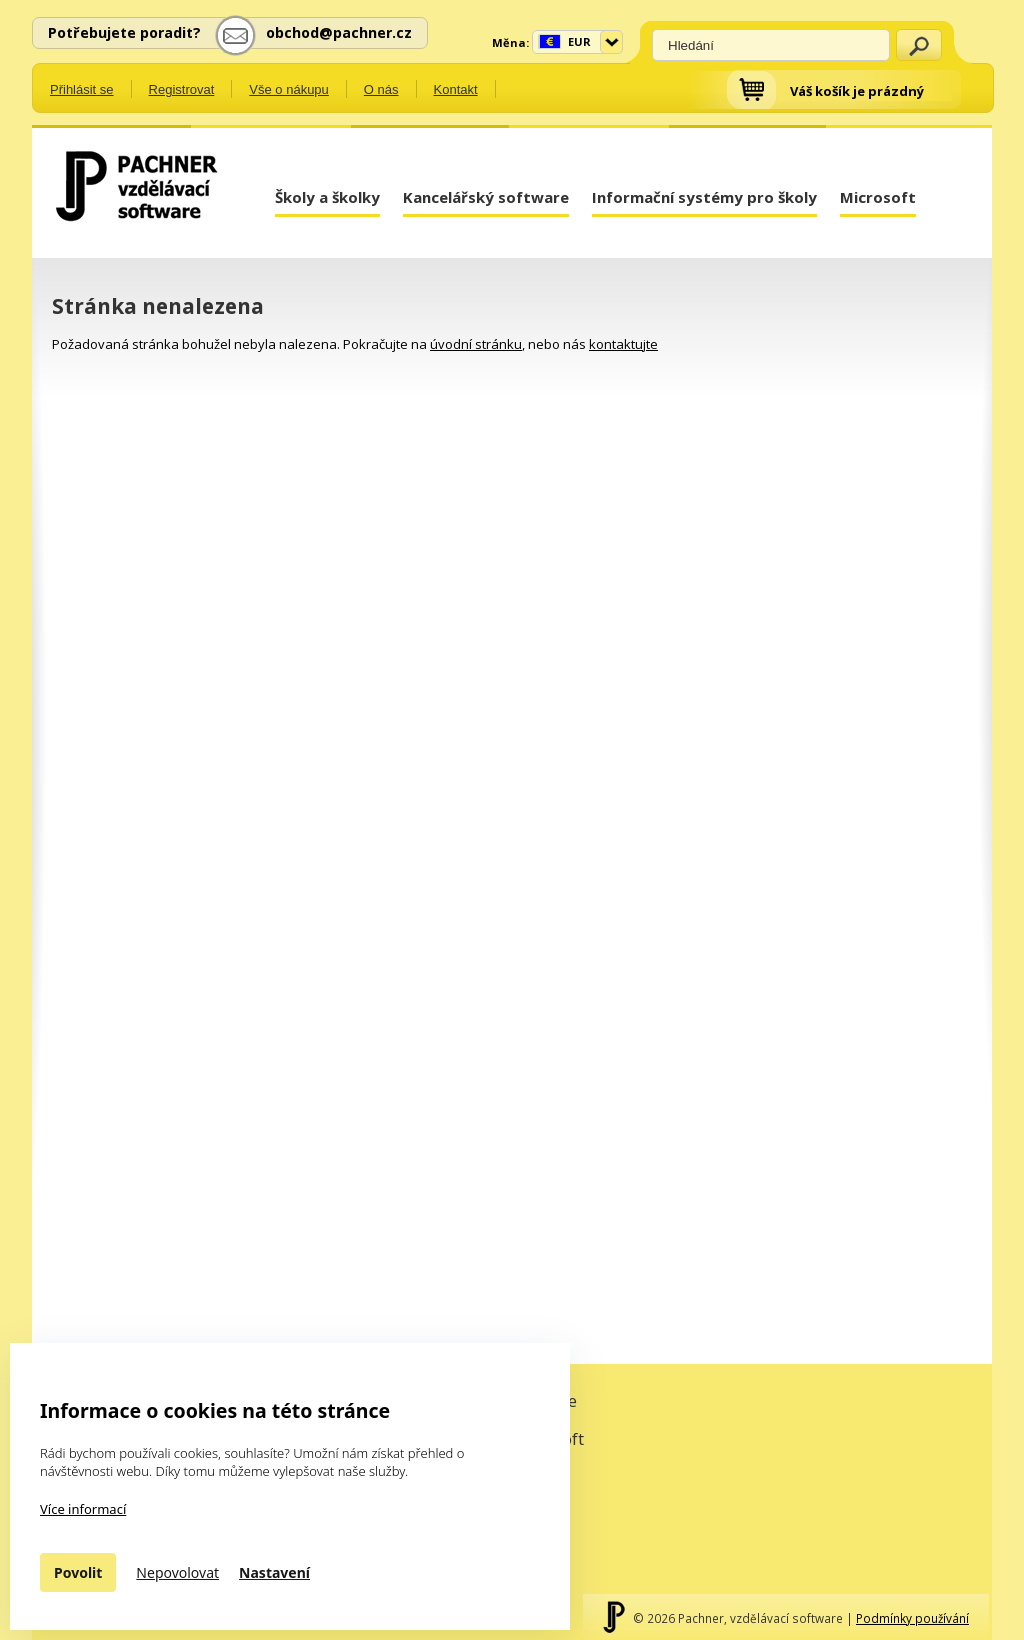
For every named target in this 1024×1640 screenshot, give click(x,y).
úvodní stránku (476, 344)
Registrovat (182, 89)
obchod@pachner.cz (339, 32)
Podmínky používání (912, 1618)
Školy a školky (327, 197)
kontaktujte (623, 344)
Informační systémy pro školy (704, 197)
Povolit (78, 1572)
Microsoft (878, 197)
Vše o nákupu (289, 89)
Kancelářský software (486, 197)
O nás (381, 89)
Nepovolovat (177, 1572)
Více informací (83, 1509)
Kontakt (456, 89)
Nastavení (274, 1572)
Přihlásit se (82, 89)
